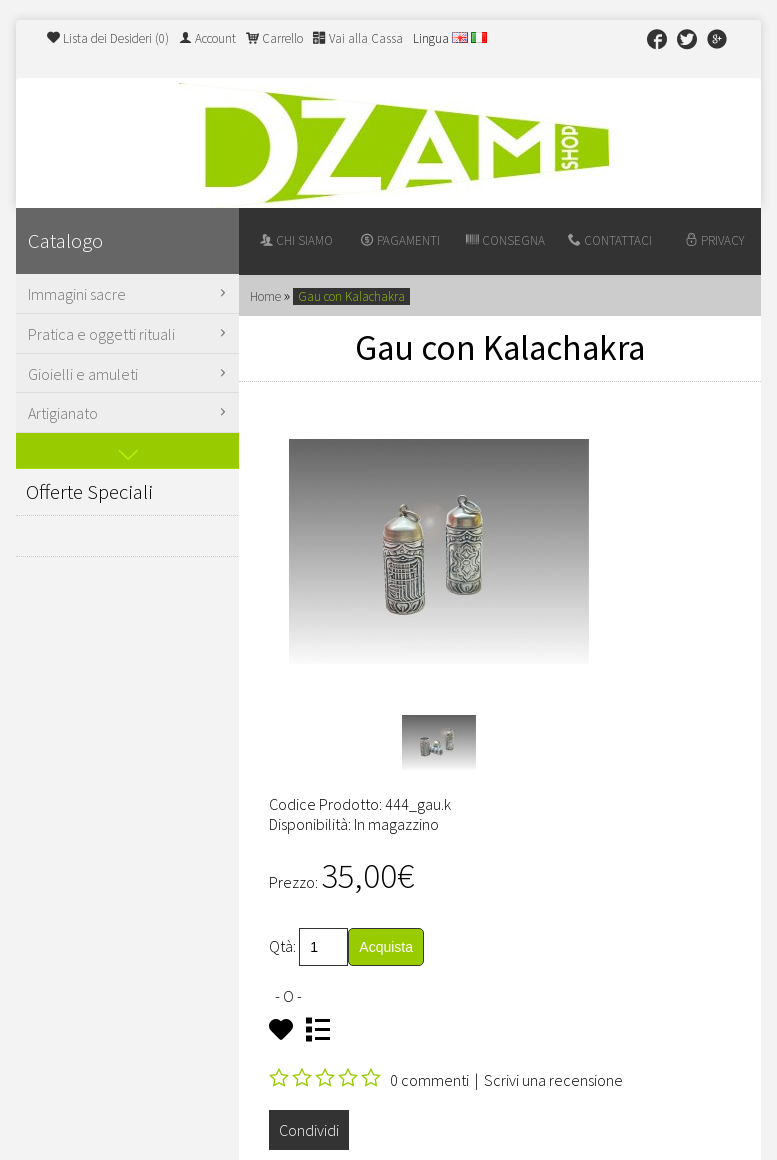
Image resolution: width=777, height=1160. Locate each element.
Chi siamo (296, 240)
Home (265, 296)
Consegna (505, 240)
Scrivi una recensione (553, 1080)
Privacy (714, 240)
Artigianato (130, 413)
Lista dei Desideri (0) (108, 38)
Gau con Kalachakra (351, 296)
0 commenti (429, 1080)
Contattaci (610, 240)
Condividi (309, 1130)
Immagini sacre (130, 294)
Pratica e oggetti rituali (130, 334)
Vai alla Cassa (358, 38)
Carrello (274, 38)
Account (207, 38)
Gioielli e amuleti (130, 374)
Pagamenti (400, 240)
